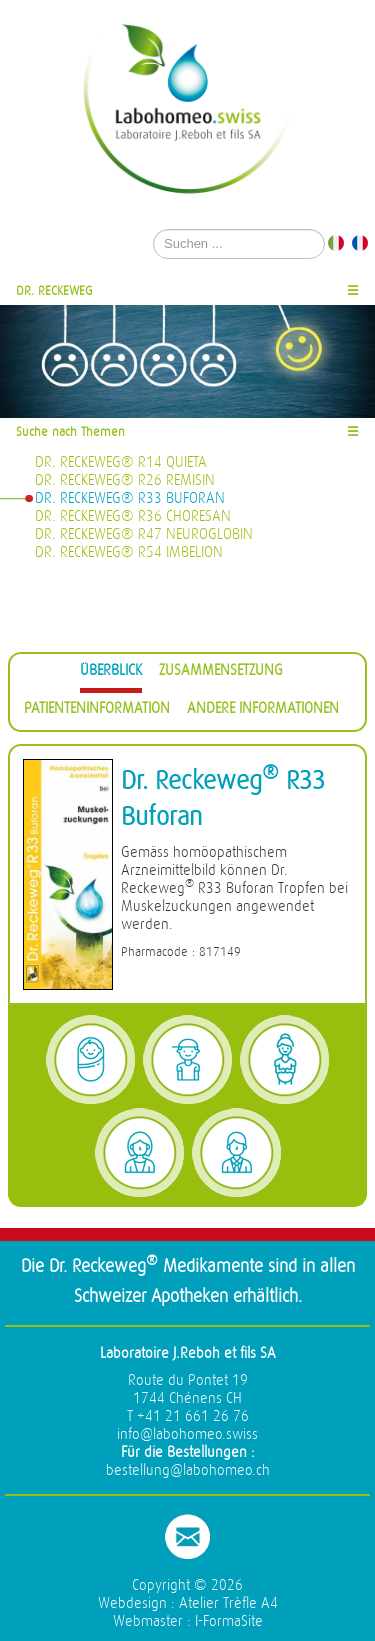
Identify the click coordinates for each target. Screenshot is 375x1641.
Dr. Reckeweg (54, 290)
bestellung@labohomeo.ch (188, 1470)
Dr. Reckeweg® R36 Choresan (133, 516)
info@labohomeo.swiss (187, 1434)
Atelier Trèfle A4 (228, 1603)
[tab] (111, 673)
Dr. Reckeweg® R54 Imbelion (129, 552)
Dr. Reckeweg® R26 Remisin (125, 480)
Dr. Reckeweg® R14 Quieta (121, 462)
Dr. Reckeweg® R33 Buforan (130, 498)
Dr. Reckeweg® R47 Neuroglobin (144, 534)
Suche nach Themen (70, 431)
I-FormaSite (229, 1621)
